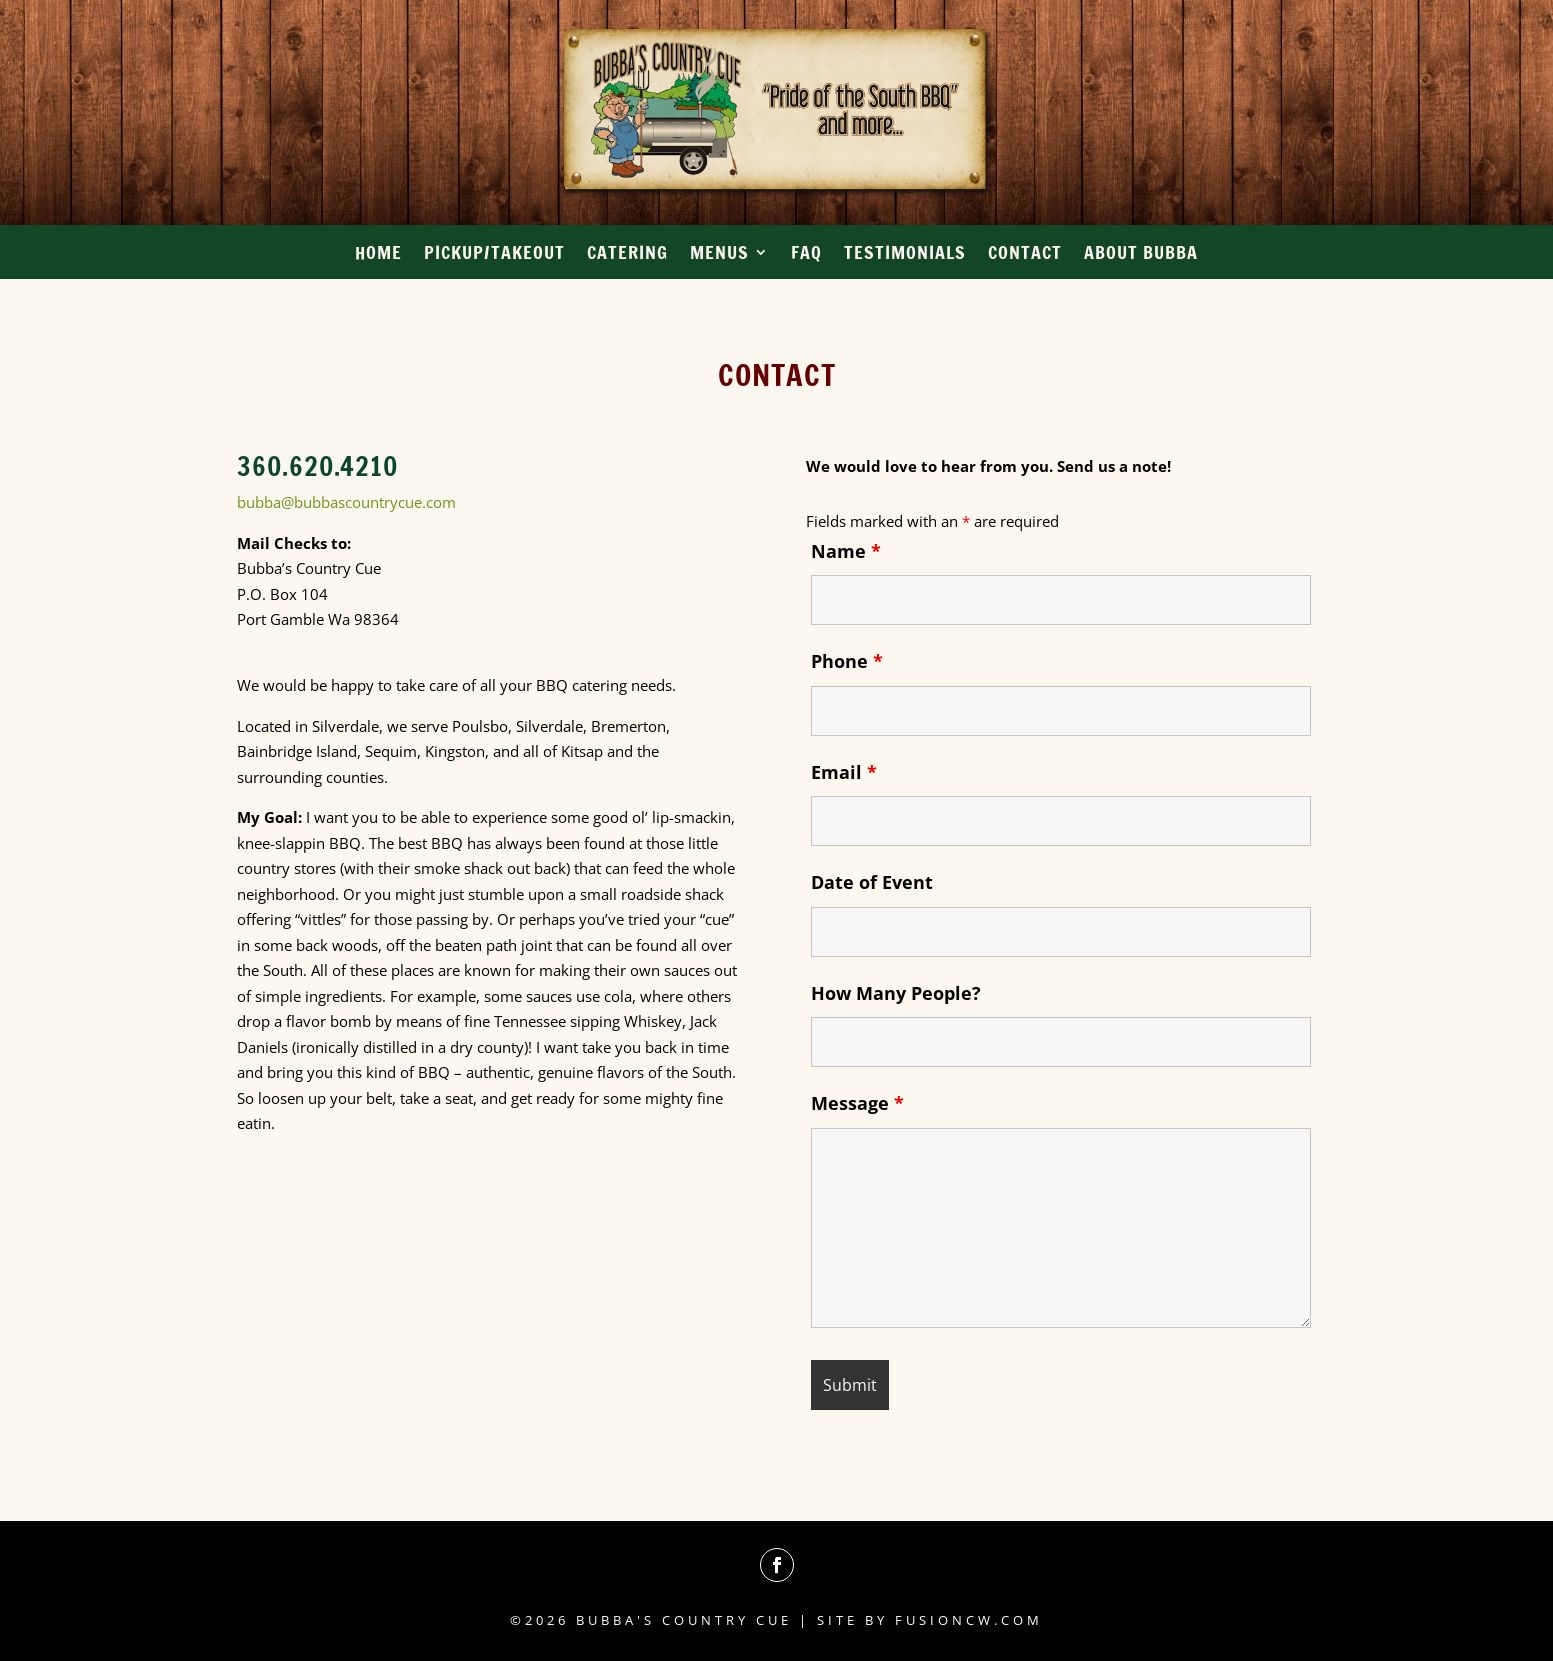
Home (378, 255)
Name (846, 551)
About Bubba (1141, 255)
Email (844, 772)
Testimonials (905, 255)
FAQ (806, 255)
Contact (1025, 255)
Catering (627, 255)
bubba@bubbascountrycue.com (346, 502)
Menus (719, 255)
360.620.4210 (317, 466)
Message (857, 1103)
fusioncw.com (969, 1620)
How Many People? (896, 993)
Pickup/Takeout (494, 255)
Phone (847, 661)
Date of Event (872, 882)
